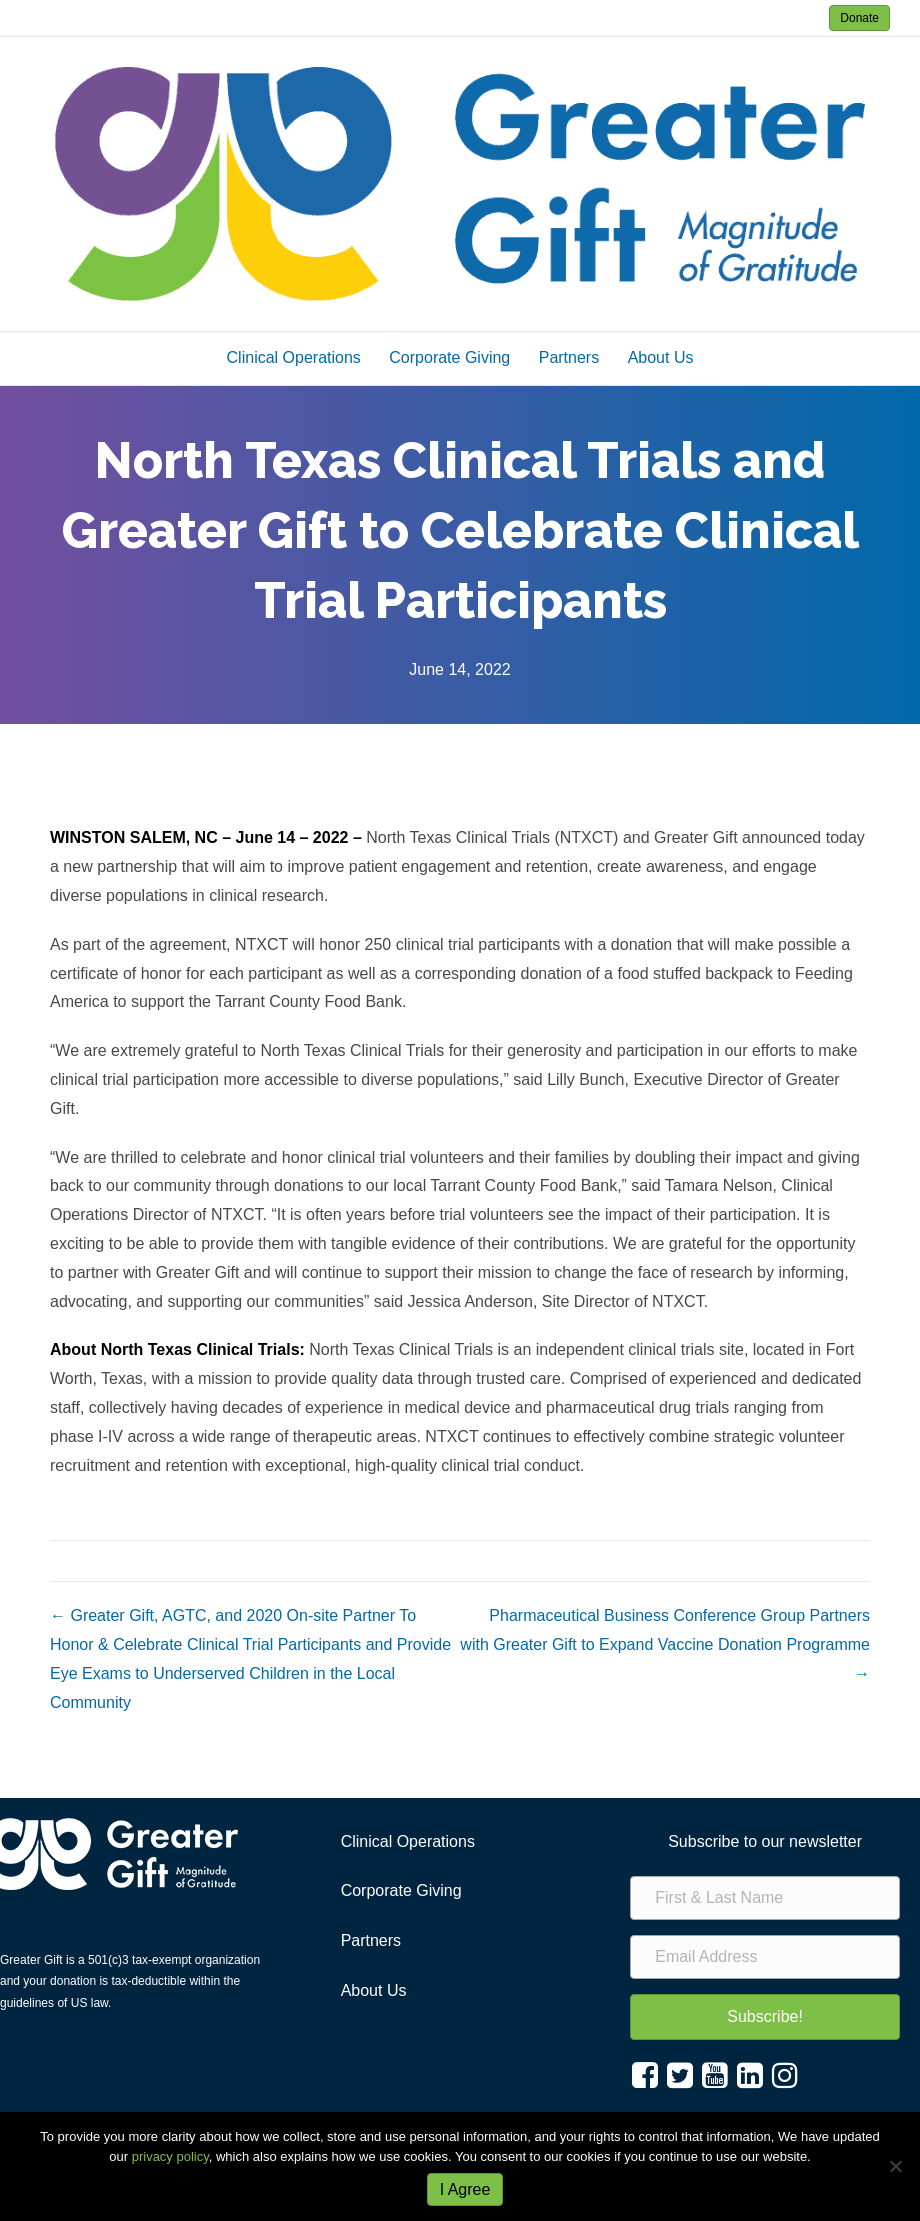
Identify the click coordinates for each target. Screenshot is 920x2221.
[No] (895, 2166)
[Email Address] (765, 1957)
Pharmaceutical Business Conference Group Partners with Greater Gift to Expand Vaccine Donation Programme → (665, 1644)
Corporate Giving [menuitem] (401, 1890)
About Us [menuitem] (374, 1990)
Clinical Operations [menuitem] (408, 1841)
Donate (859, 18)
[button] (765, 2016)
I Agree (465, 2189)
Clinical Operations (294, 357)
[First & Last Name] (765, 1898)
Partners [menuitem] (371, 1940)
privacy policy (170, 2156)
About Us (661, 357)
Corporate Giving (449, 357)
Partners (569, 357)
